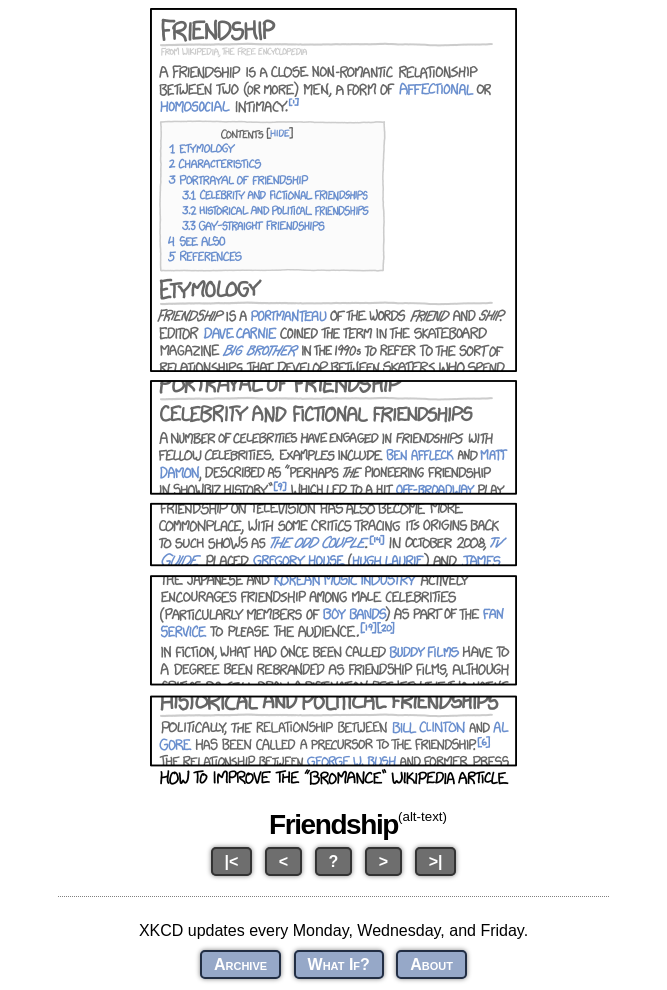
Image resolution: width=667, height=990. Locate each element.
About (431, 964)
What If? (339, 964)
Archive (240, 964)
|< (232, 861)
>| (436, 861)
